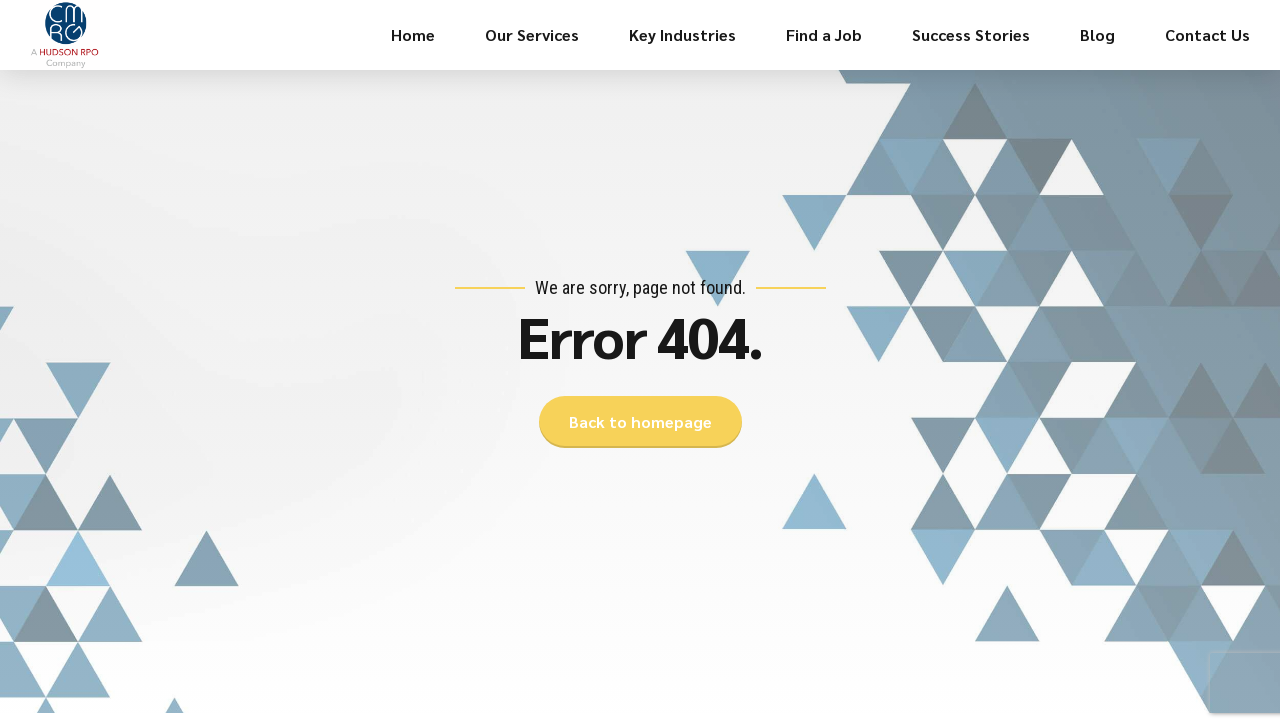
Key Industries (682, 34)
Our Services (532, 34)
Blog (1097, 34)
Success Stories (971, 34)
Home (413, 34)
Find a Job (824, 34)
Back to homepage (640, 421)
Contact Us (1207, 34)
